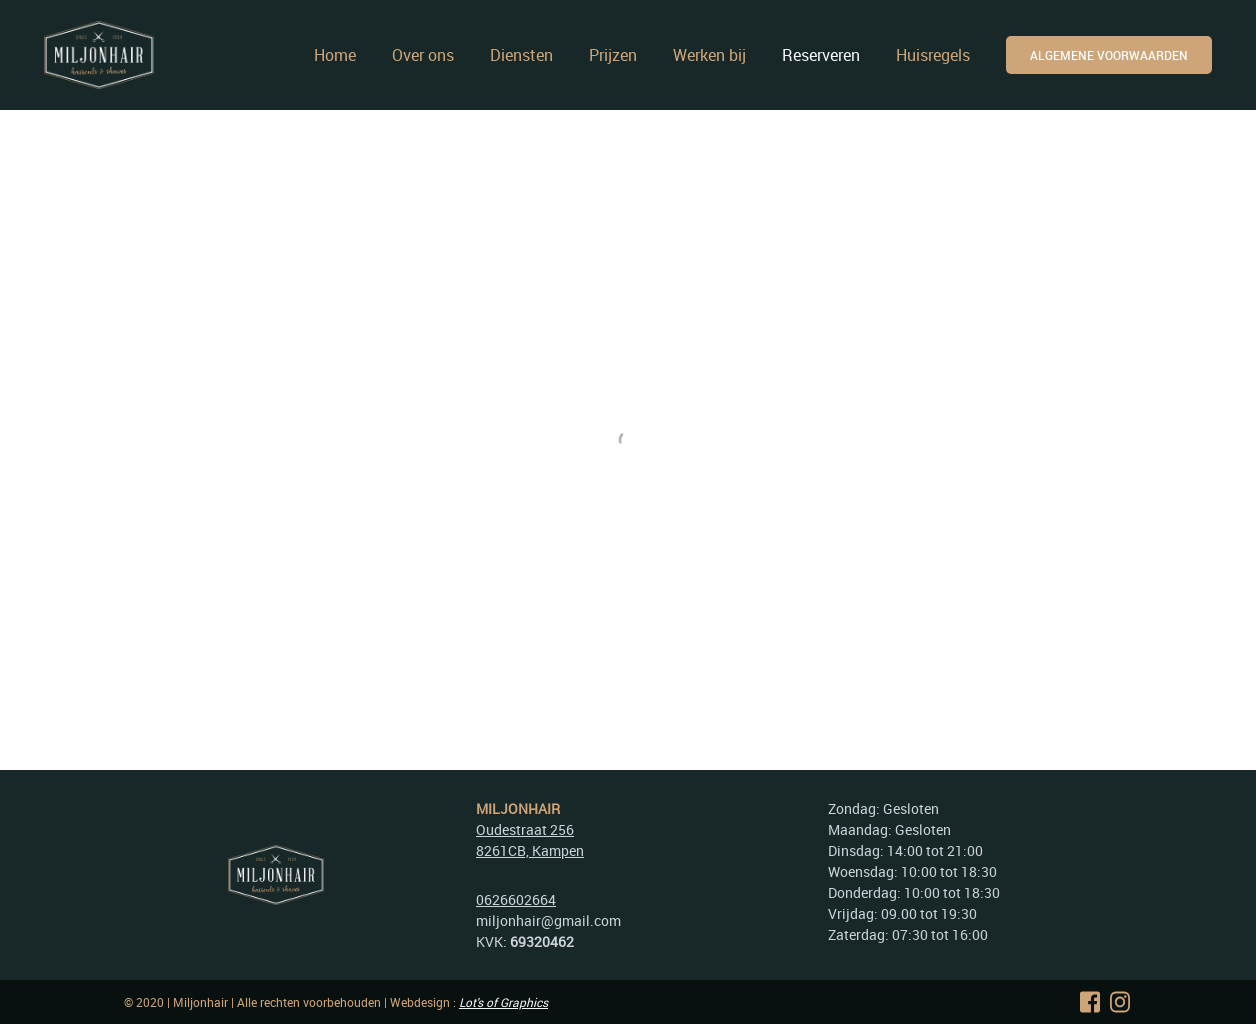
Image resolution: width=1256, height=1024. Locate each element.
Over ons (423, 55)
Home (335, 55)
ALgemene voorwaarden (1109, 55)
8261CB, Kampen (530, 850)
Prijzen (613, 55)
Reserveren (821, 55)
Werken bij (709, 55)
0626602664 (516, 899)
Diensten (521, 55)
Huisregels (933, 55)
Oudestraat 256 (525, 829)
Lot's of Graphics (503, 1002)
